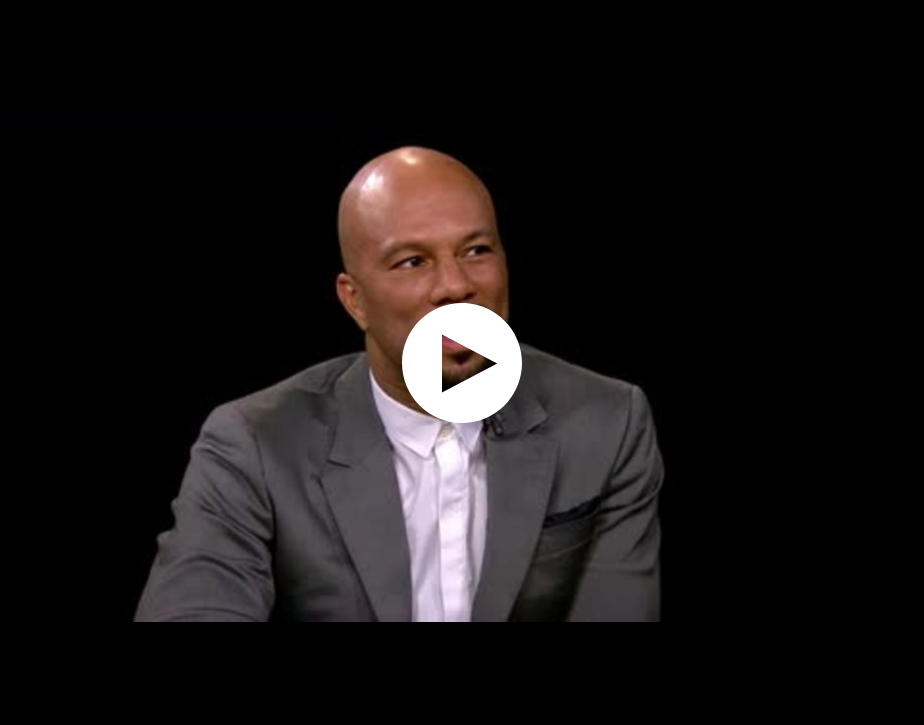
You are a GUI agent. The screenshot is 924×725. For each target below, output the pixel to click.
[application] (462, 362)
